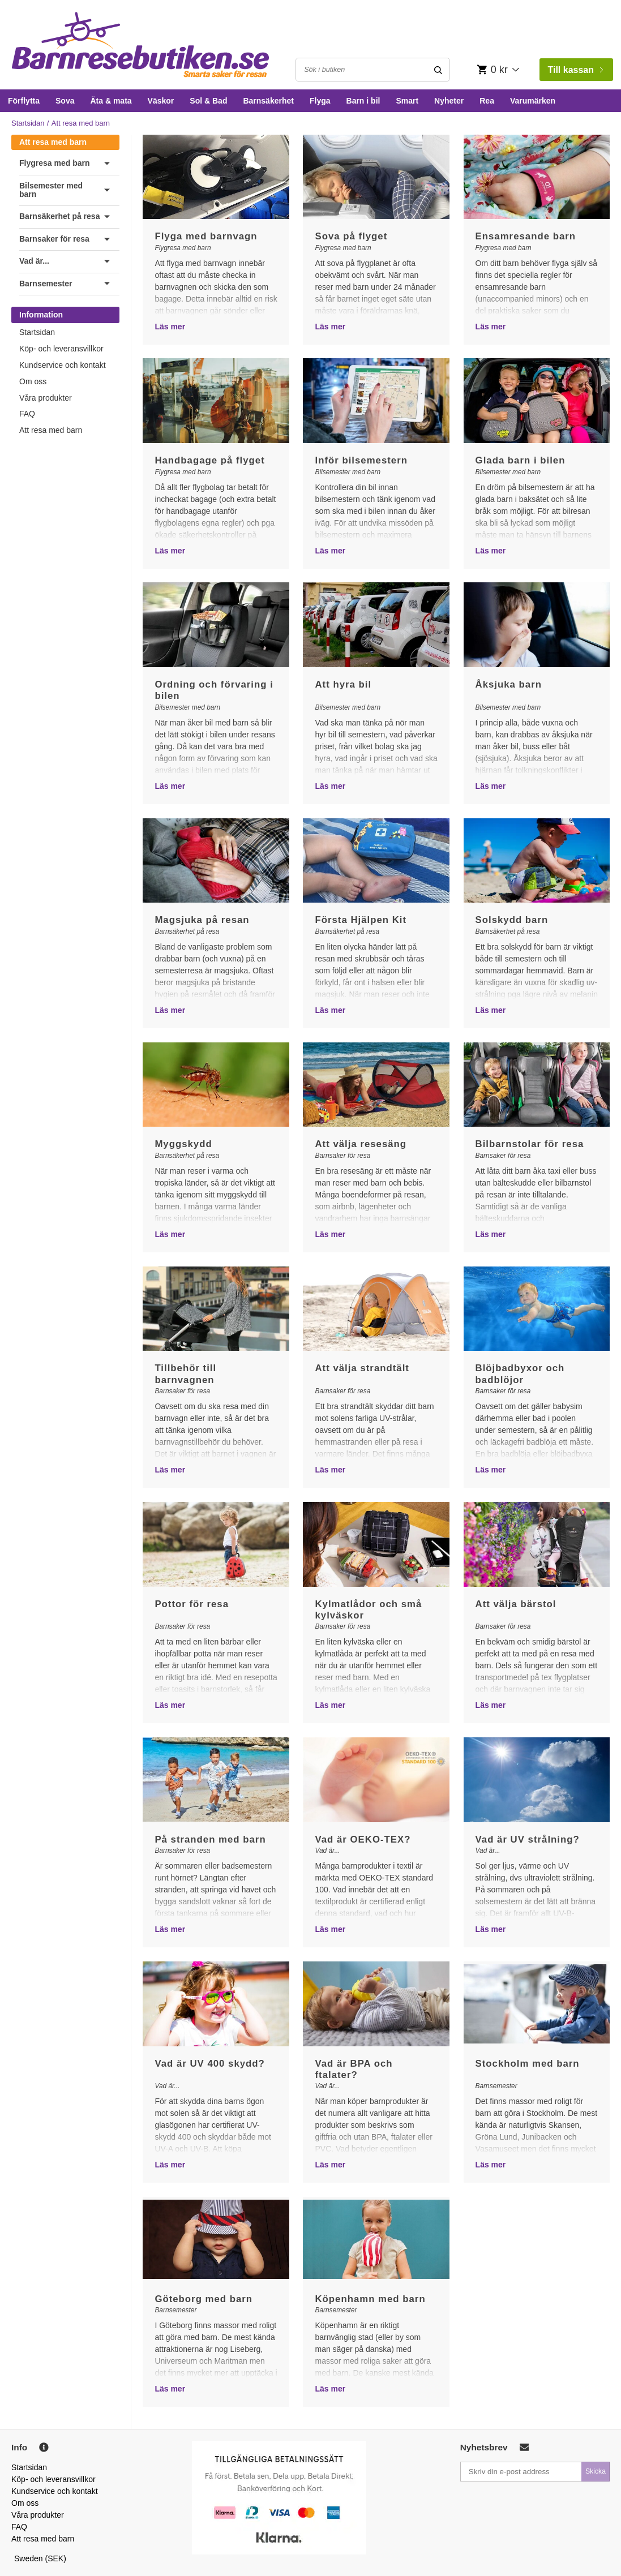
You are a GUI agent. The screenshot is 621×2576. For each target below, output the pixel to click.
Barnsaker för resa (54, 238)
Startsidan (28, 123)
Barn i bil (363, 100)
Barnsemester (45, 283)
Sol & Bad (208, 100)
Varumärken (532, 100)
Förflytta (24, 100)
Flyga (320, 100)
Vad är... (34, 260)
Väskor (161, 100)
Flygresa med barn (54, 163)
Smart (407, 100)
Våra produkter (45, 397)
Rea (486, 100)
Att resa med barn (53, 142)
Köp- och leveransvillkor (61, 348)
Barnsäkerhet (268, 100)
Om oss (32, 381)
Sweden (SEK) (40, 2558)
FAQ (27, 413)
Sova (64, 100)
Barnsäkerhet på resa (59, 216)
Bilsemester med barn (51, 190)
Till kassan (575, 70)
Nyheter (449, 100)
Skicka (595, 2471)
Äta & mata (110, 100)
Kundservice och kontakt (62, 365)
